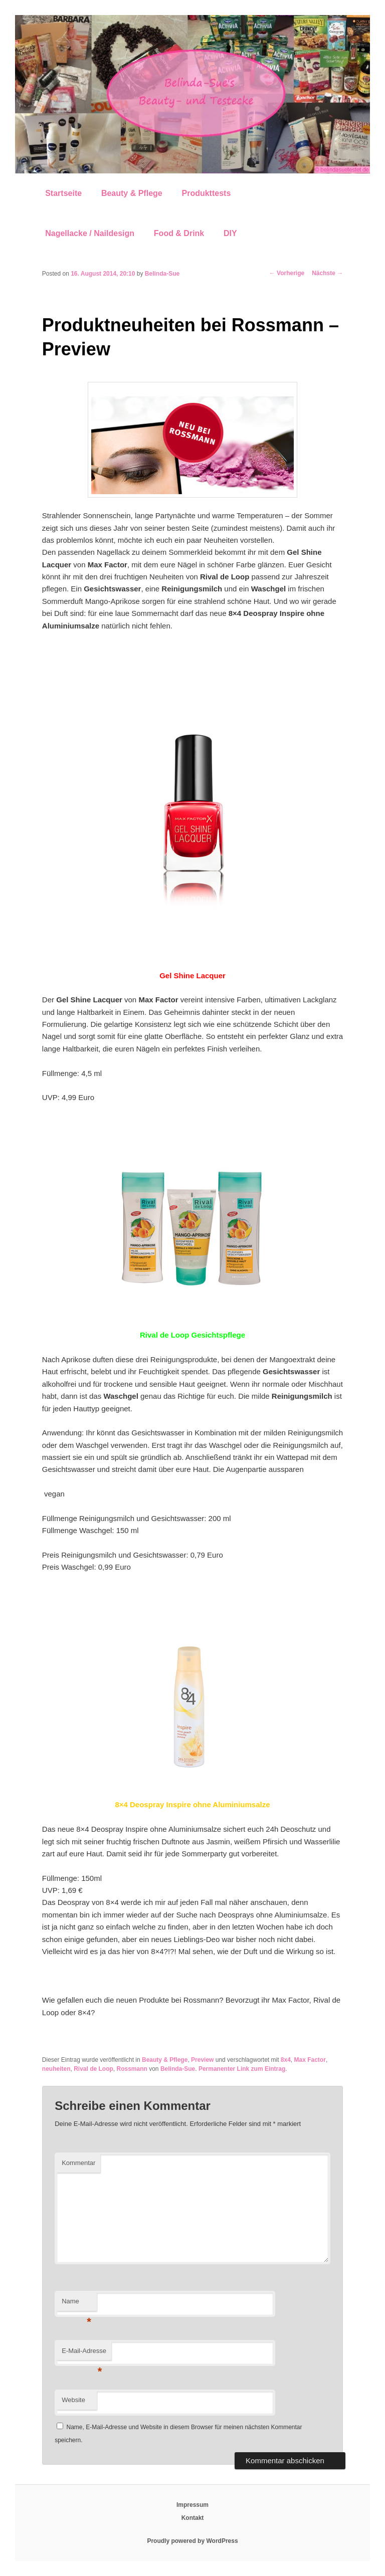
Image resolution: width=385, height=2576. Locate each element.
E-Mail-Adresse (84, 2353)
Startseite (63, 193)
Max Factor (310, 2059)
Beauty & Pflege (131, 193)
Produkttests (206, 193)
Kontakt (192, 2517)
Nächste (327, 273)
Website (73, 2400)
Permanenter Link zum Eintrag (242, 2068)
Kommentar (78, 2163)
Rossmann (132, 2068)
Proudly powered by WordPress (192, 2540)
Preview (202, 2059)
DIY (230, 233)
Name (76, 2304)
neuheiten (56, 2068)
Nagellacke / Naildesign (89, 233)
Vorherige (286, 273)
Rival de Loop (93, 2068)
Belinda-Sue (162, 273)
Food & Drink (179, 233)
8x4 (286, 2059)
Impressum (192, 2504)
